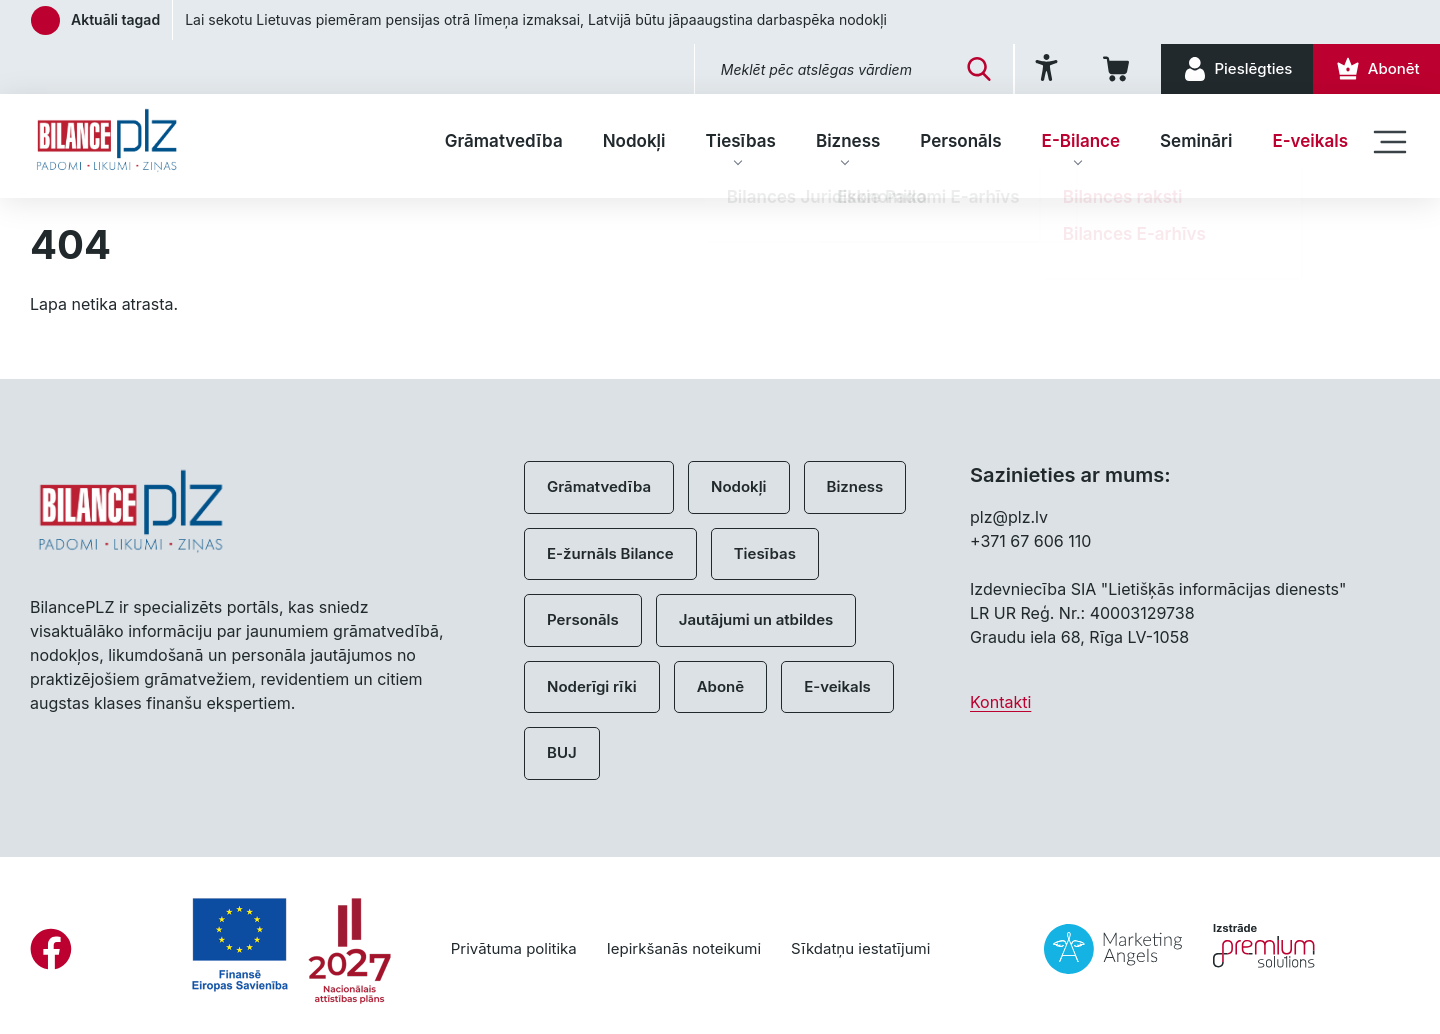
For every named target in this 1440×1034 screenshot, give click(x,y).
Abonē (720, 686)
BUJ (562, 752)
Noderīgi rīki (592, 686)
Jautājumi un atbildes (756, 619)
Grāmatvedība (504, 141)
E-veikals (1310, 141)
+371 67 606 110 (1030, 541)
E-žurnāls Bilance (610, 553)
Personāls (960, 141)
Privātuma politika (514, 948)
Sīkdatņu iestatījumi (860, 948)
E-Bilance (1081, 141)
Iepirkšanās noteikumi (684, 948)
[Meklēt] (966, 69)
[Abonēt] (1374, 69)
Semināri (1196, 141)
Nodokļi (634, 141)
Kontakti (1000, 702)
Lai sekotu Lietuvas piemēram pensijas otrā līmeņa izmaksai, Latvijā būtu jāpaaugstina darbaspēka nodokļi (536, 19)
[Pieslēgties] (1231, 69)
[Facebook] (51, 949)
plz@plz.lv (1009, 517)
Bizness (848, 141)
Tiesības (740, 141)
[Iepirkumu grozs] (1109, 69)
